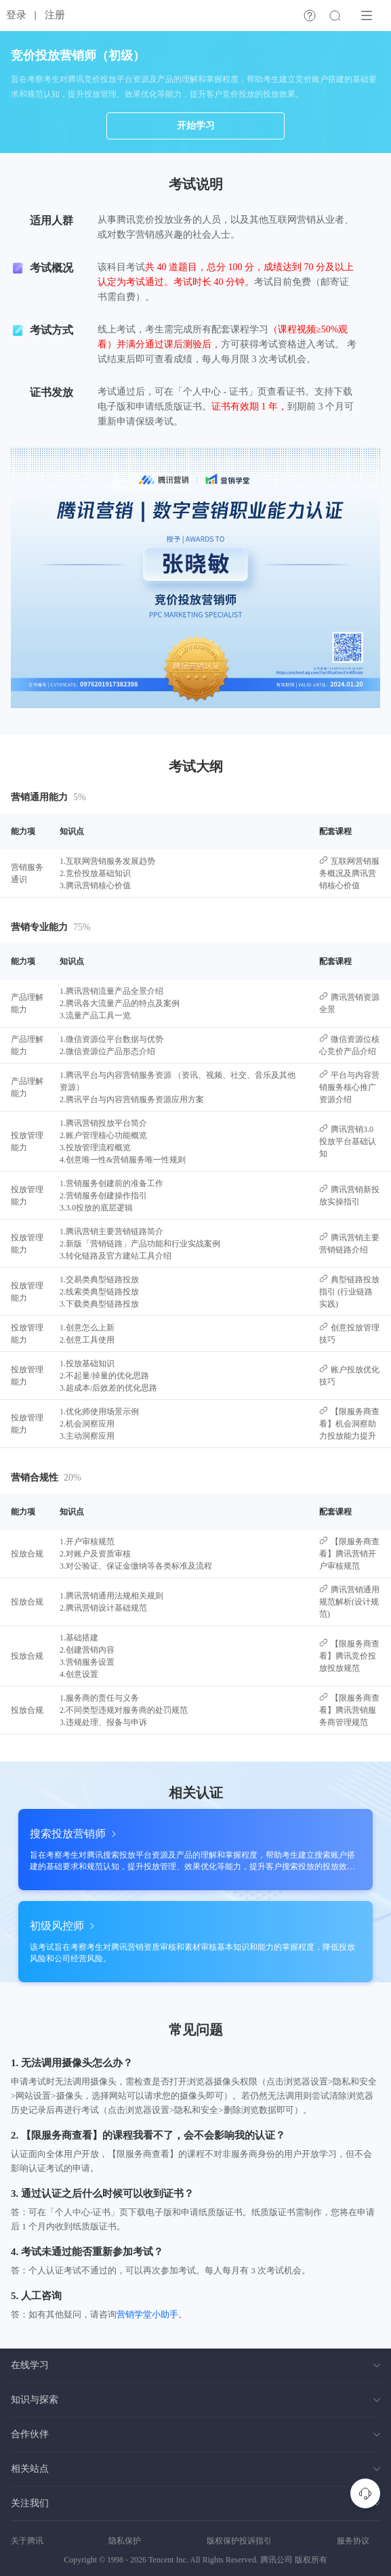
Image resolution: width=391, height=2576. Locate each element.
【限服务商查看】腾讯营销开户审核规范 (349, 1553)
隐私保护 (124, 2541)
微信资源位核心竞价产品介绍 (349, 1045)
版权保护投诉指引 (239, 2541)
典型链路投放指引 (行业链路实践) (349, 1291)
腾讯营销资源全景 (349, 1003)
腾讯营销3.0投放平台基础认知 (347, 1141)
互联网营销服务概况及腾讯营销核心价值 (349, 873)
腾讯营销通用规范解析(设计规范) (349, 1601)
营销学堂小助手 (147, 2314)
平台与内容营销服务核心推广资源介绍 (349, 1087)
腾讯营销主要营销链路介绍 (349, 1243)
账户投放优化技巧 (349, 1375)
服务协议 (353, 2541)
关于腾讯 (27, 2541)
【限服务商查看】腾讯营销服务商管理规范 (349, 1710)
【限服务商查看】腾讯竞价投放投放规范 (349, 1655)
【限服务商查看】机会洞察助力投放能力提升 (349, 1423)
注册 (55, 14)
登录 (16, 14)
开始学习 (196, 126)
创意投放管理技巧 (349, 1333)
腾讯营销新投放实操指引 (349, 1195)
